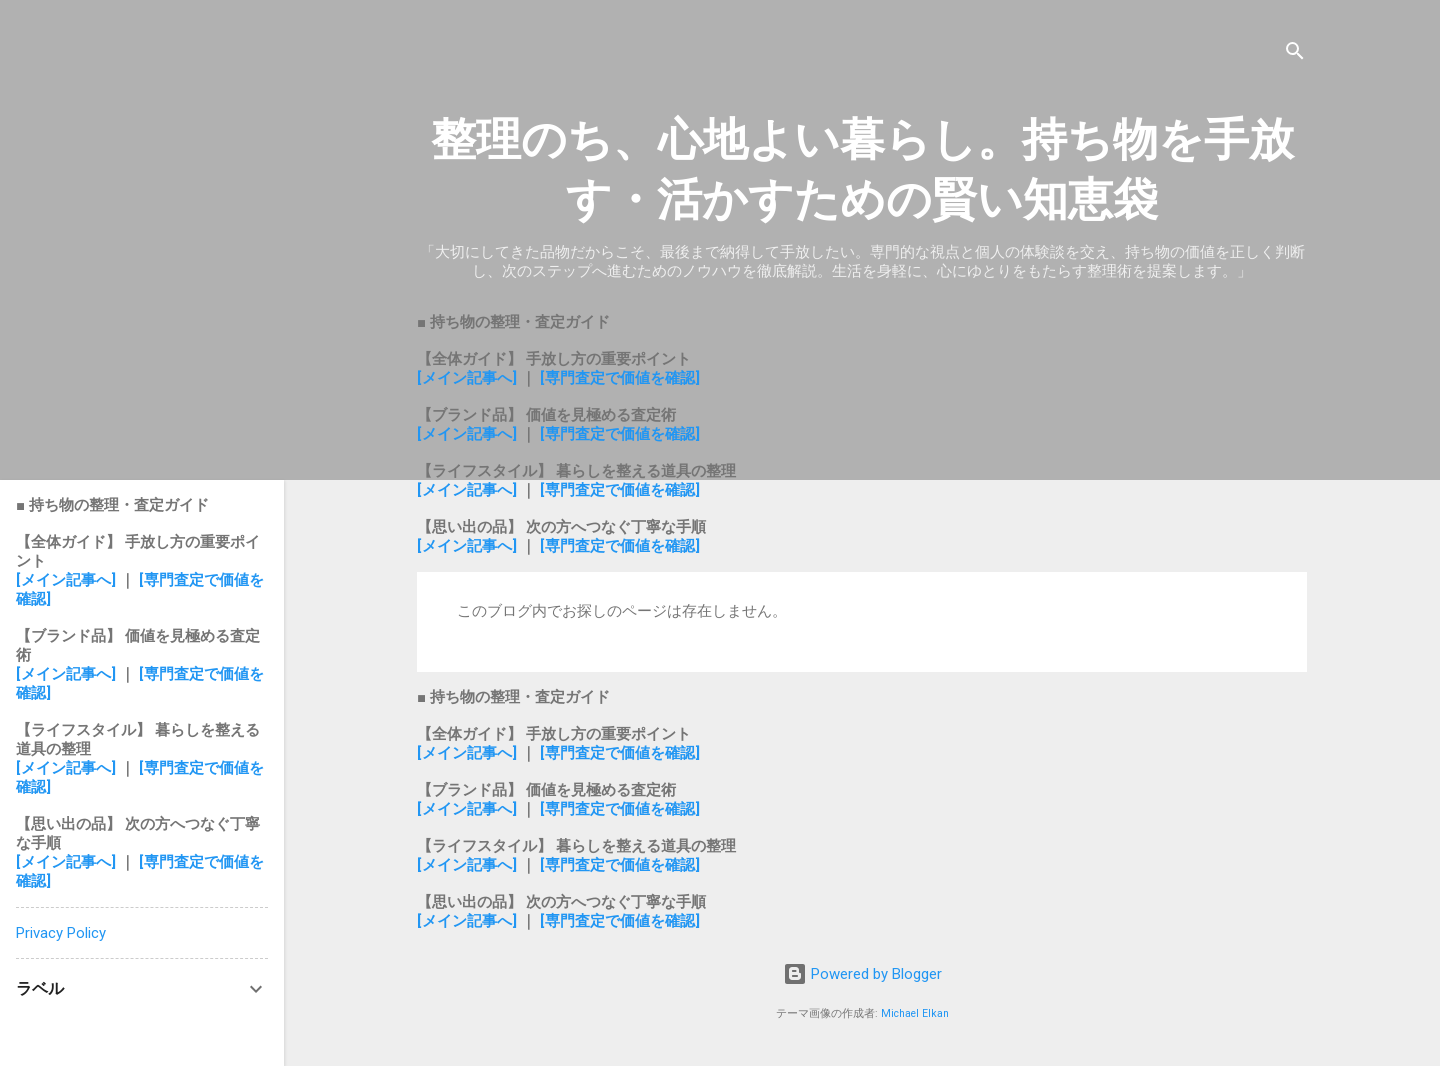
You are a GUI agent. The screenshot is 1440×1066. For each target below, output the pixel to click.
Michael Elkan (915, 1013)
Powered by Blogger (862, 974)
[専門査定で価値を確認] (620, 378)
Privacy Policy (61, 933)
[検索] (1295, 54)
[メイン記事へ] (467, 378)
